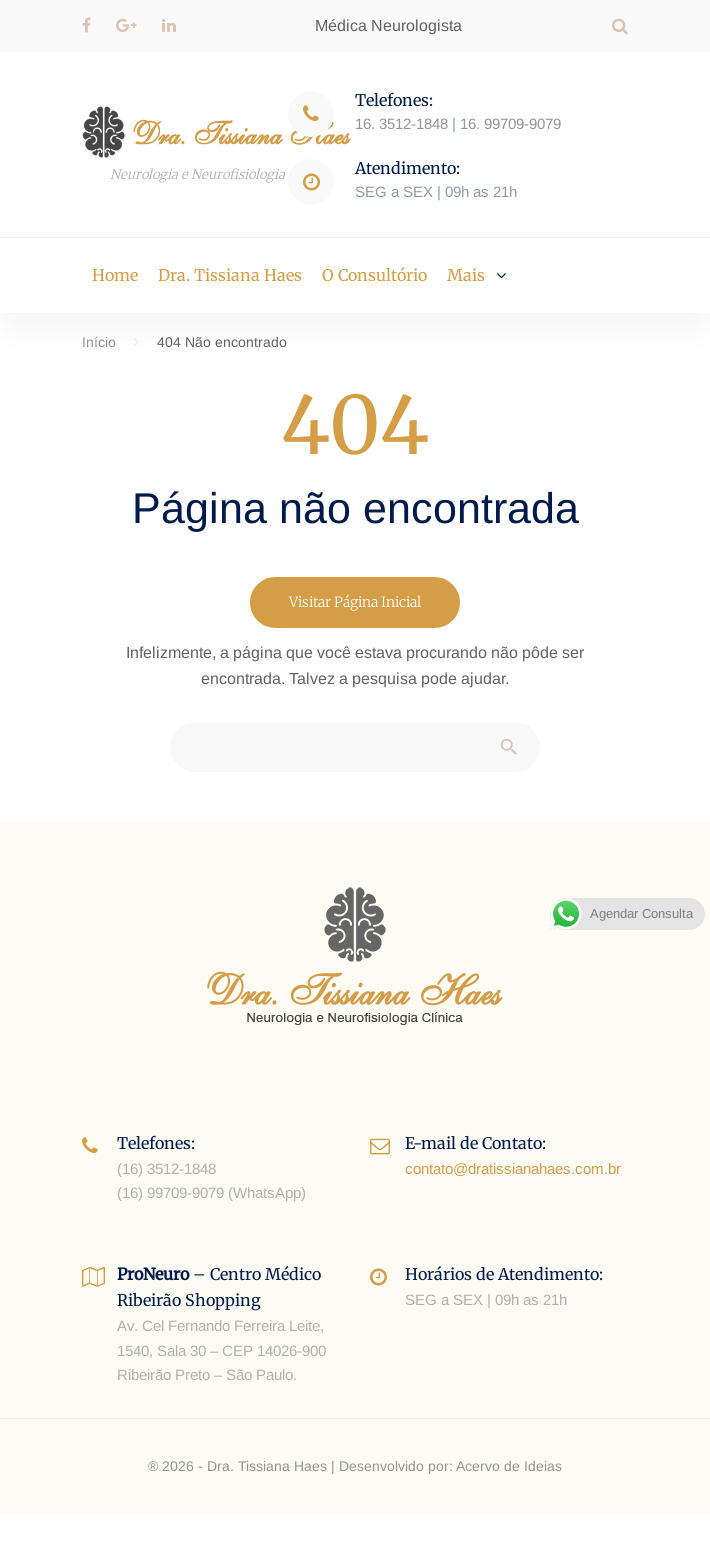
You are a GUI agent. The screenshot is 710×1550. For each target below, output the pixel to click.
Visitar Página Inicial (355, 602)
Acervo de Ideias (509, 1466)
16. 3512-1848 (401, 123)
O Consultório (374, 275)
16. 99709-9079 (510, 123)
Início (99, 342)
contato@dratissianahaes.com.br (513, 1168)
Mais (466, 275)
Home (115, 275)
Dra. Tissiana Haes (230, 275)
